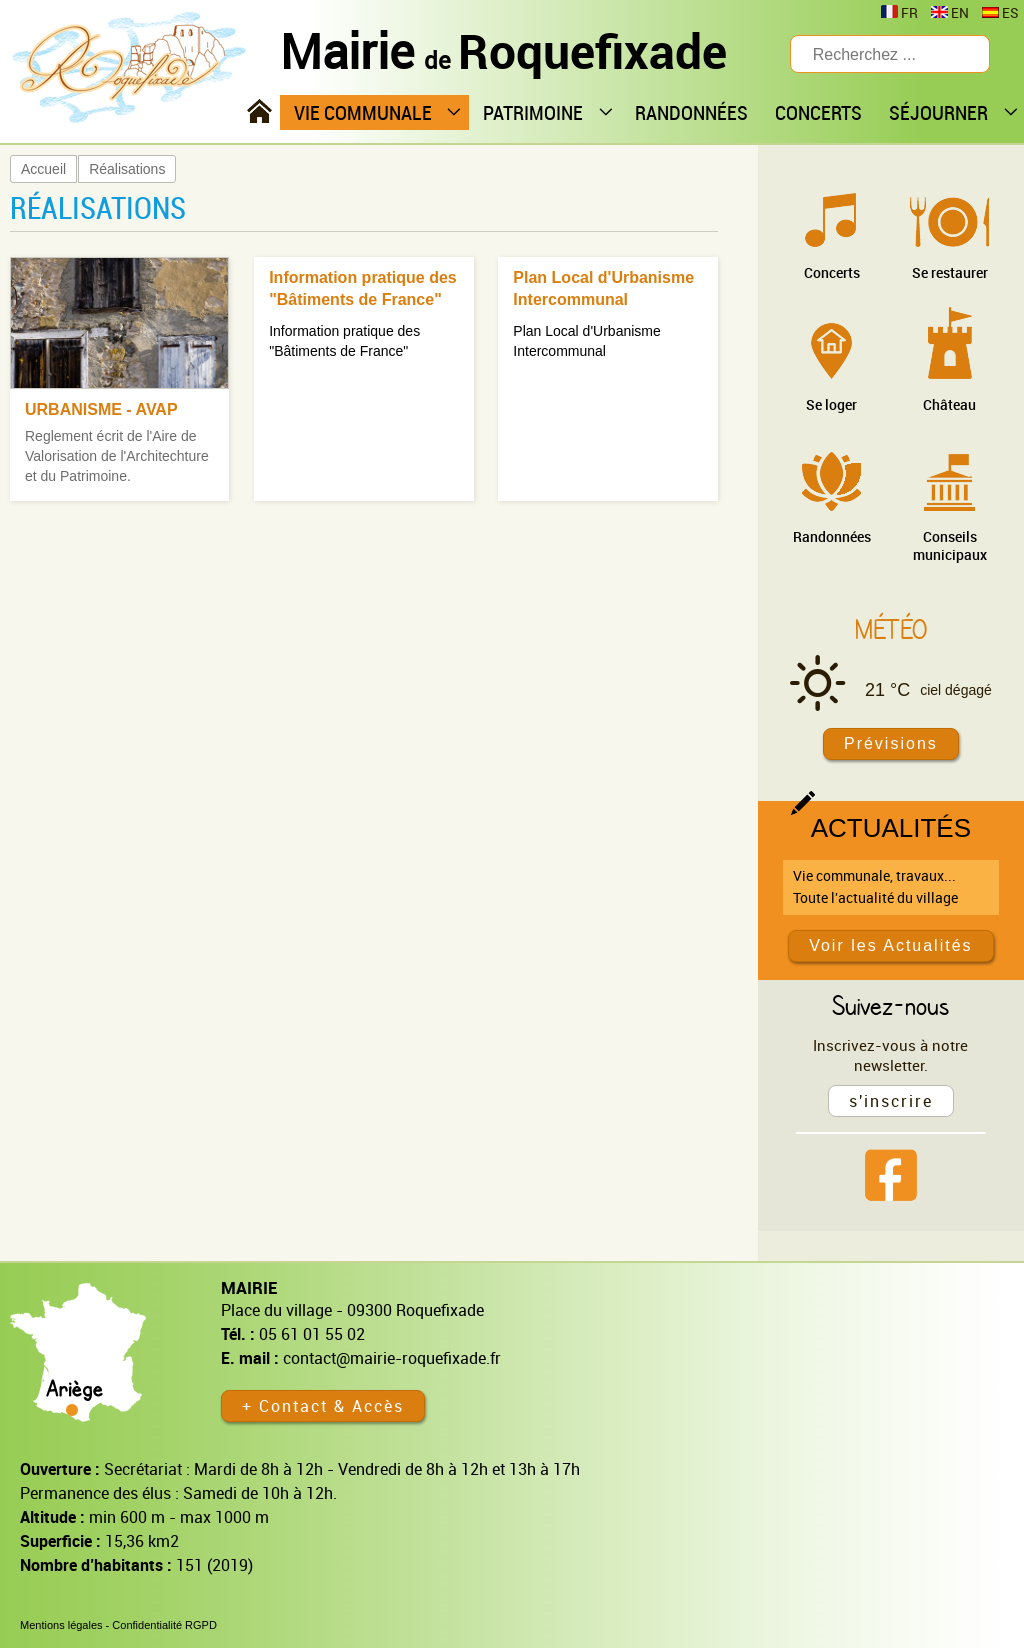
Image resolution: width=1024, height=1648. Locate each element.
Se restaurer (950, 272)
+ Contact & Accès (323, 1406)
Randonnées (832, 536)
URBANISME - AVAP (101, 409)
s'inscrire (891, 1101)
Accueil (43, 169)
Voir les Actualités (890, 945)
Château (949, 404)
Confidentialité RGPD (164, 1625)
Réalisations (127, 169)
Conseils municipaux (950, 545)
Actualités (891, 828)
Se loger (831, 404)
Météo (891, 629)
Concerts (832, 272)
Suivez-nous (890, 1005)
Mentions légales (61, 1625)
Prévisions (891, 743)
